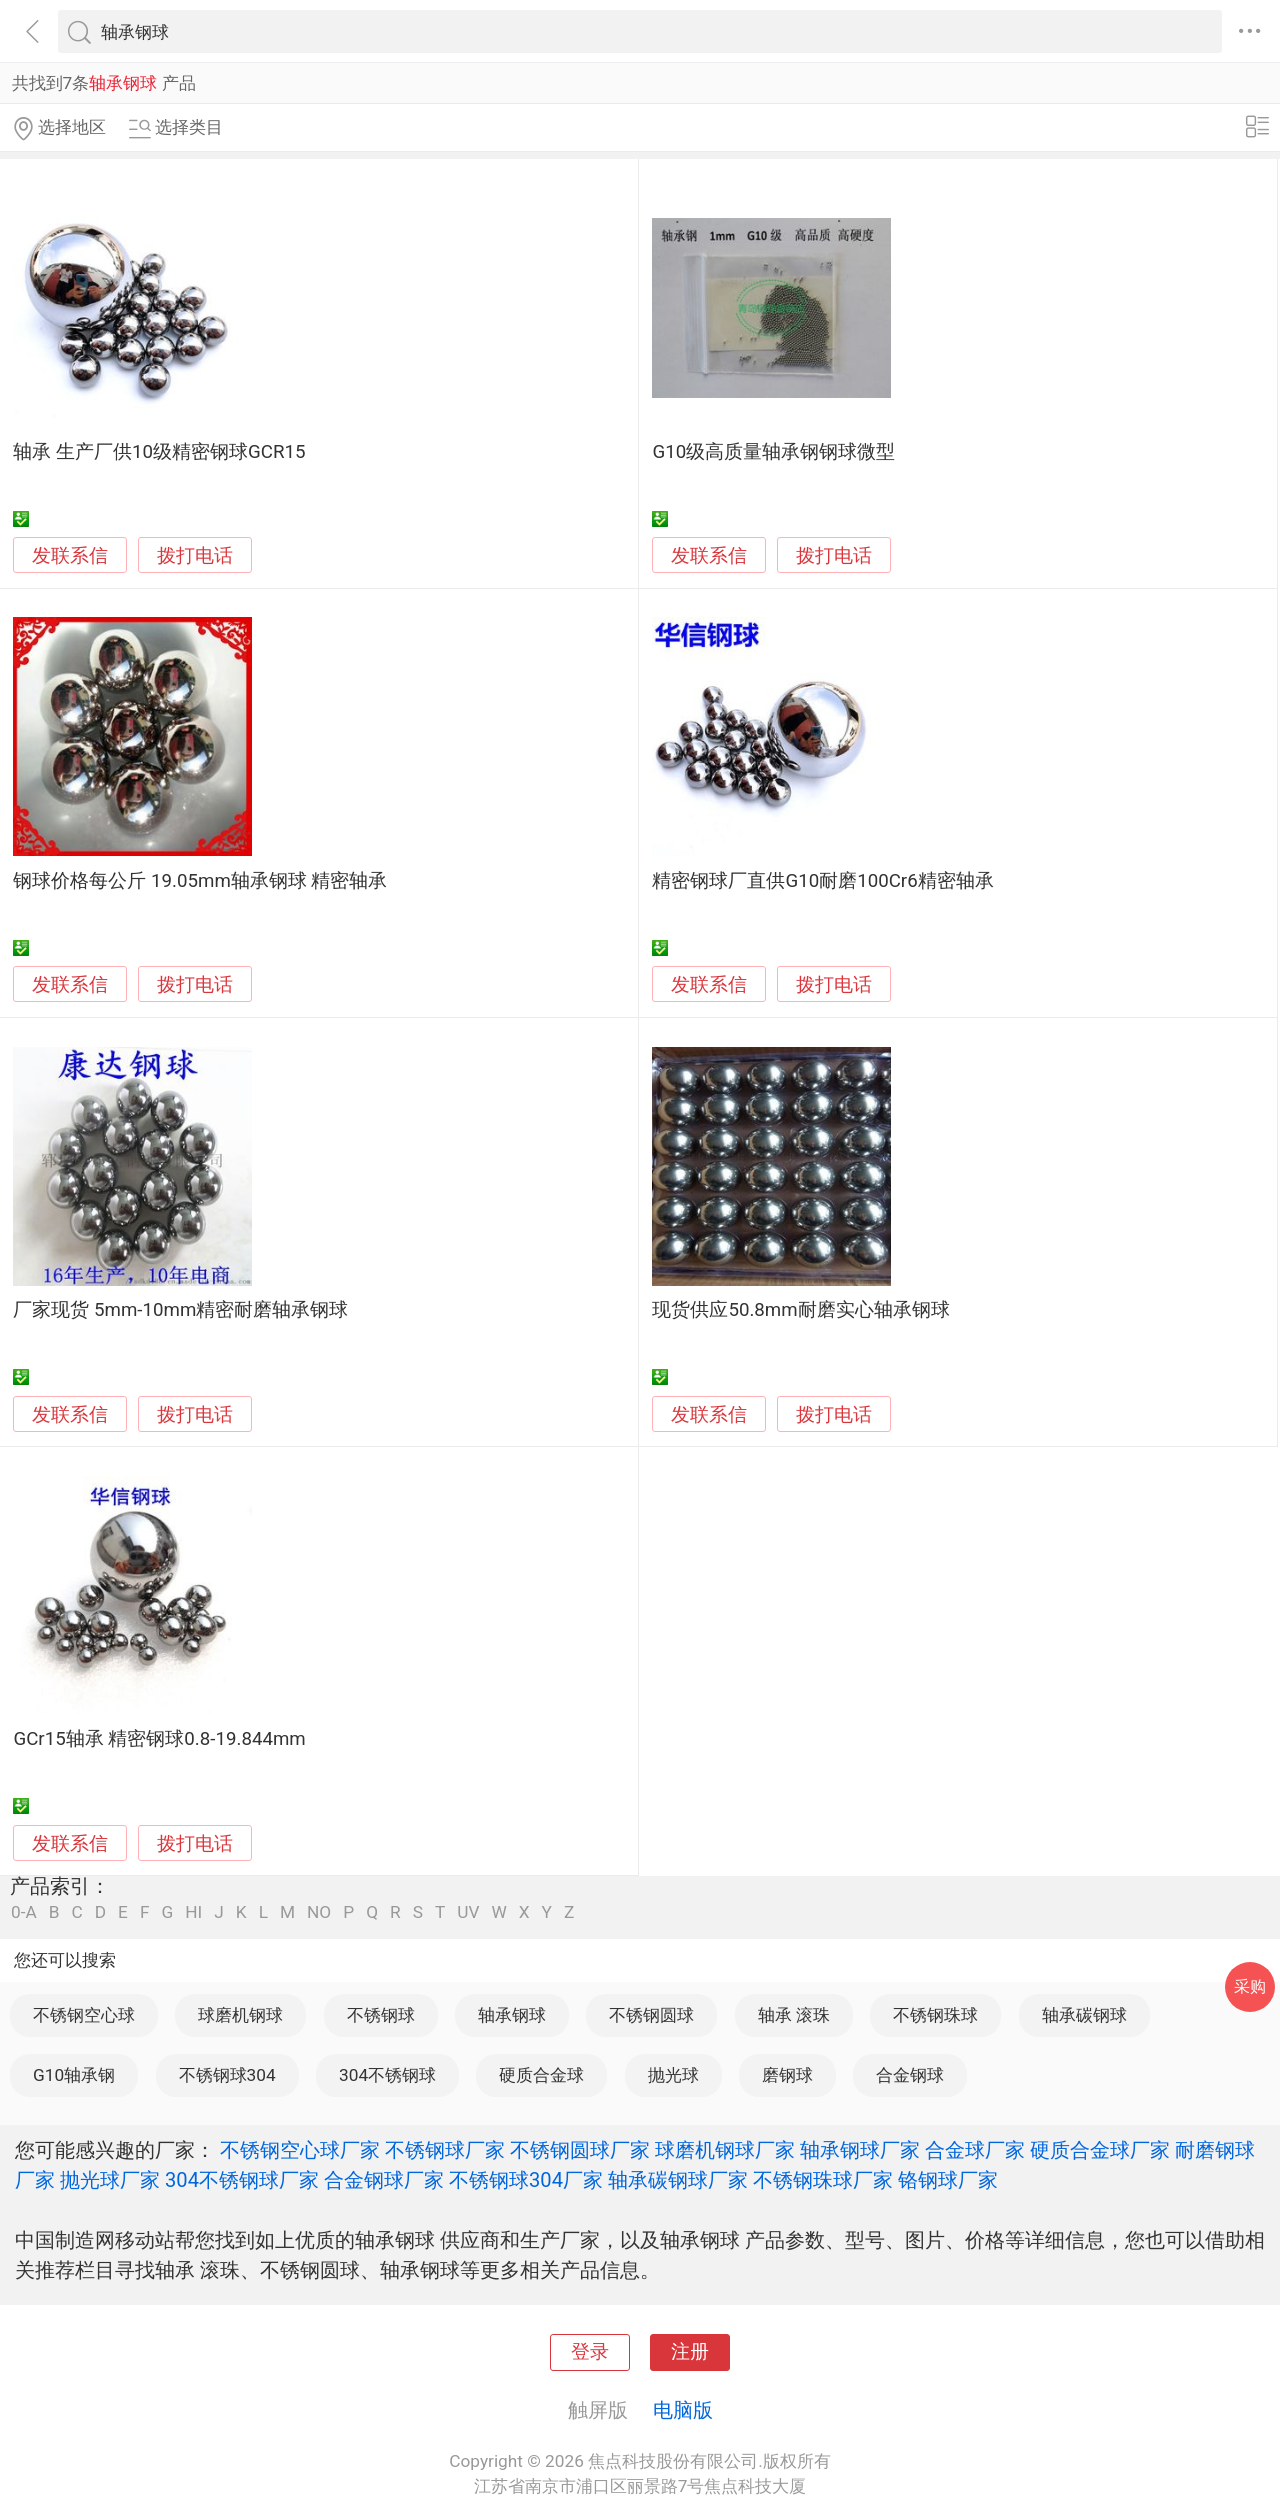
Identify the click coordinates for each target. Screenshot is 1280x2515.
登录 (590, 2352)
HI (193, 1912)
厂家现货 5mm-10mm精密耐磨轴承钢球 (180, 1310)
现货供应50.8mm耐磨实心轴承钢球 (800, 1310)
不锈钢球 (381, 2015)
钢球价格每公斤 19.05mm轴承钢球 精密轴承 (200, 881)
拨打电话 (195, 555)
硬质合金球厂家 (1100, 2150)
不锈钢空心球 (84, 2015)
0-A (24, 1912)
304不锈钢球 (387, 2075)
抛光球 (673, 2075)
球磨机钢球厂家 (725, 2150)
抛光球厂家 (110, 2180)
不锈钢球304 (227, 2075)
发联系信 (70, 556)
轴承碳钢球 (1084, 2015)
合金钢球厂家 (384, 2180)
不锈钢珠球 (935, 2015)
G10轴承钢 (74, 2075)
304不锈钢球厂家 (242, 2180)
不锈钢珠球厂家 (823, 2180)
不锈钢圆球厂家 (580, 2150)
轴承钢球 (512, 2015)
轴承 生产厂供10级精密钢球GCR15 (159, 452)
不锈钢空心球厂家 (300, 2150)
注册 (690, 2352)
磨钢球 (787, 2075)
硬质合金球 (541, 2075)
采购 (1250, 1986)
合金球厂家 (975, 2150)
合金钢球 (910, 2075)
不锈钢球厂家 (445, 2150)
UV (468, 1912)
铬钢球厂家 (948, 2180)
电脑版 (683, 2410)
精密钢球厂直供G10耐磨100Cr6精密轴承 (822, 881)
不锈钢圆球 (651, 2015)
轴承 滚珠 (794, 2015)
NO (319, 1912)
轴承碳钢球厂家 (678, 2180)
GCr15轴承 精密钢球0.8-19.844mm (159, 1739)
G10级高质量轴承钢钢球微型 (773, 452)
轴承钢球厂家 (860, 2150)
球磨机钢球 (240, 2015)
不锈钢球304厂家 (526, 2180)
